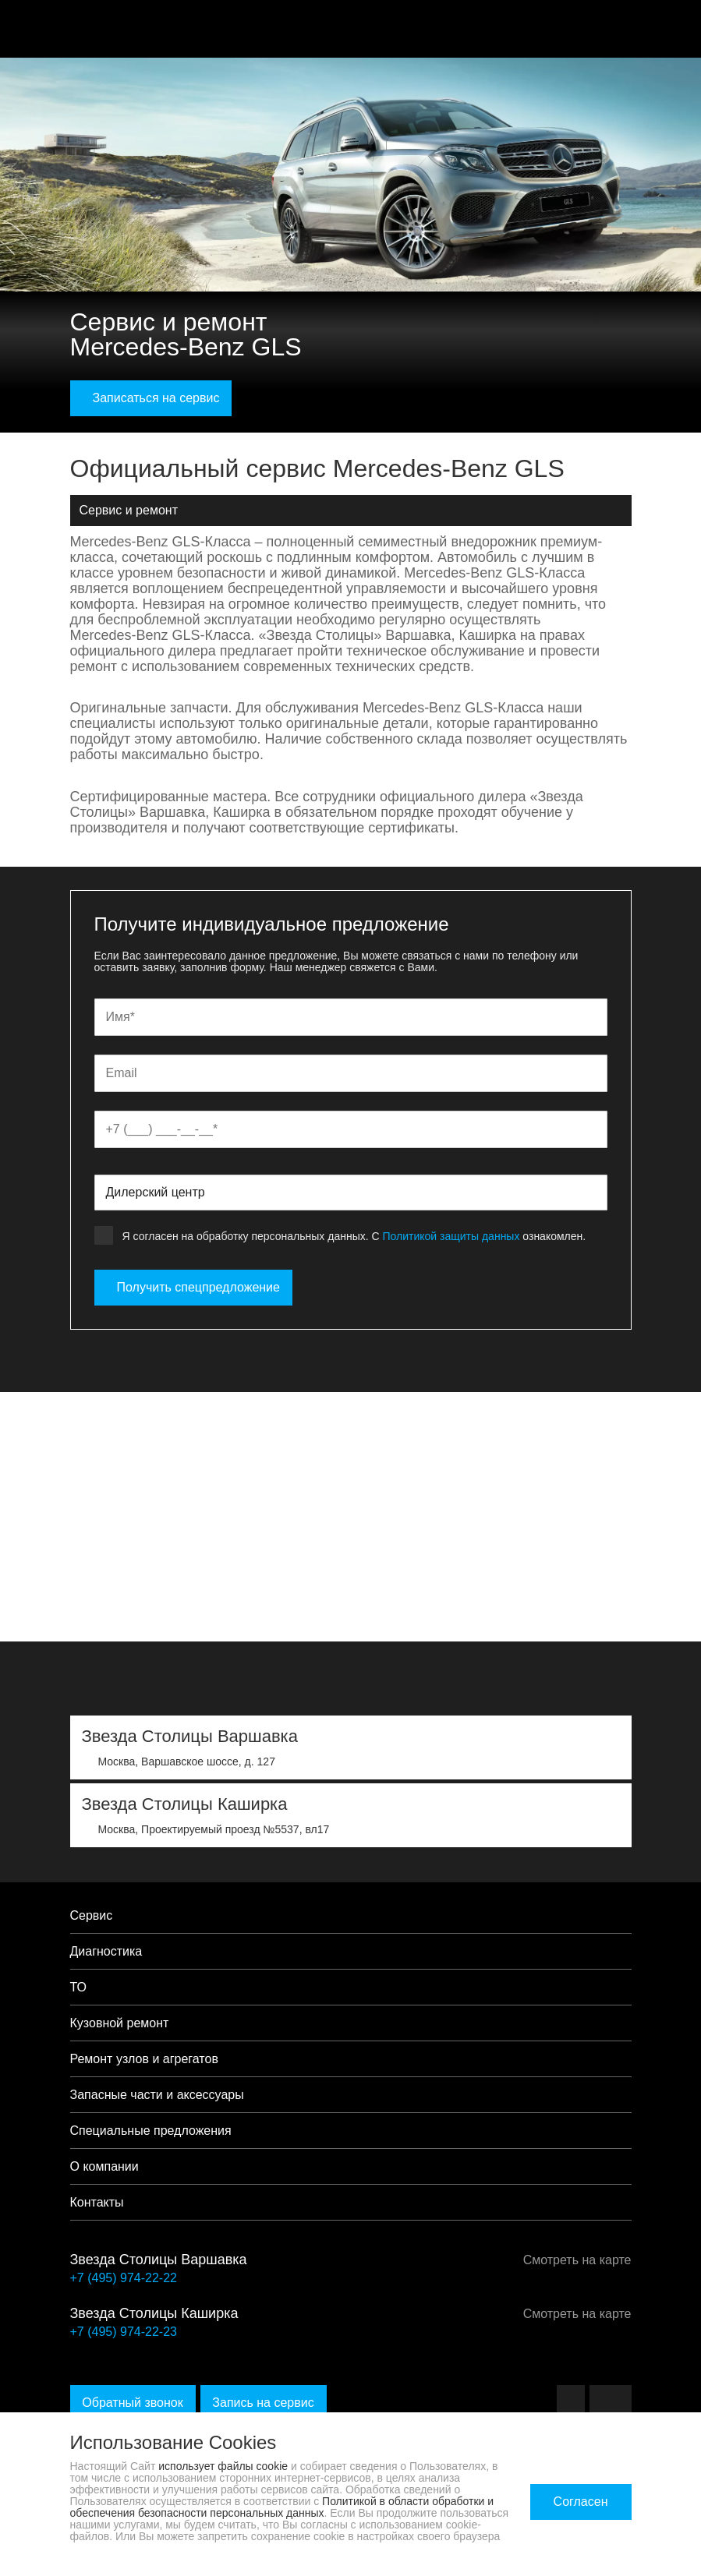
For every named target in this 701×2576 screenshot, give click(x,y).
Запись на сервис (263, 2402)
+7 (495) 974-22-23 (123, 2331)
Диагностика (106, 1951)
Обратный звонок (133, 2402)
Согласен (581, 2501)
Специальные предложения (151, 2130)
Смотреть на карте (572, 2260)
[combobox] (350, 1192)
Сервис (91, 1915)
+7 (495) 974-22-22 (123, 2277)
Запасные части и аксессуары (157, 2094)
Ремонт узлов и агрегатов (144, 2058)
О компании (104, 2166)
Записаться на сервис (151, 398)
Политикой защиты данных (451, 1236)
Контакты (97, 2202)
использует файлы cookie (223, 2466)
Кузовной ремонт (119, 2023)
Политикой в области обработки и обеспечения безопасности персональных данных (282, 2507)
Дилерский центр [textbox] (155, 1192)
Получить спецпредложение (193, 1287)
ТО (78, 1987)
